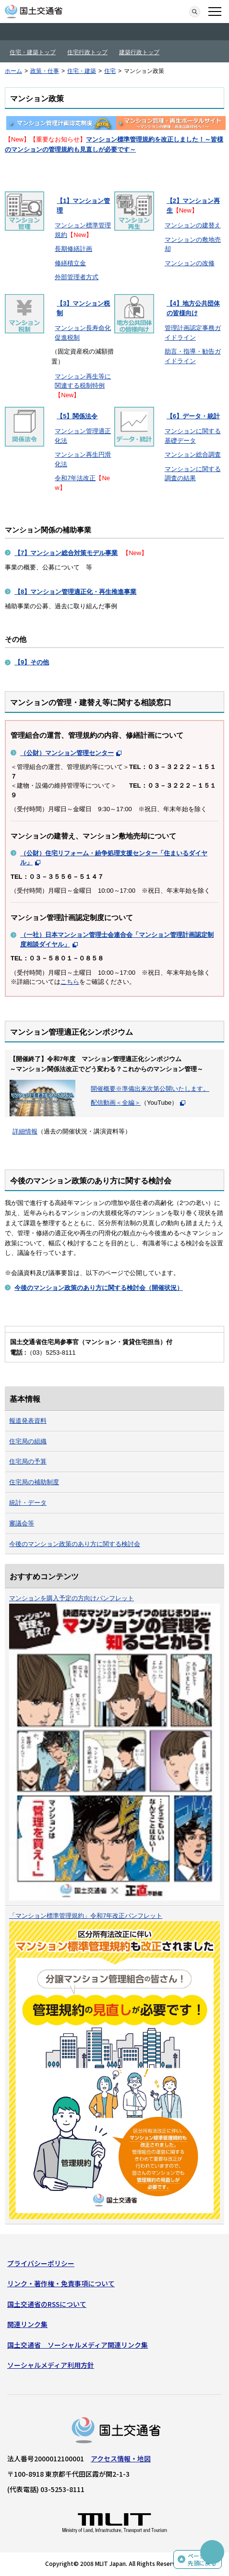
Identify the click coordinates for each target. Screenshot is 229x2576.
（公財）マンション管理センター (67, 752)
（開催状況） (98, 1287)
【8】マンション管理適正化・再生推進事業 (75, 591)
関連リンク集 (27, 2324)
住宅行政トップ (87, 52)
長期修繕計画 (73, 248)
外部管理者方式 (76, 277)
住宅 (110, 71)
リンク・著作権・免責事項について (61, 2283)
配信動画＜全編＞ (116, 1102)
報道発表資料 (28, 1420)
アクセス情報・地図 (121, 2458)
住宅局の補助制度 (34, 1482)
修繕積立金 (70, 263)
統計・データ (28, 1502)
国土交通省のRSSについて (46, 2304)
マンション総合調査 (193, 454)
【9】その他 (31, 662)
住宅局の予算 (28, 1461)
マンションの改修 (190, 263)
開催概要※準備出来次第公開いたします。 (150, 1088)
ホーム (13, 71)
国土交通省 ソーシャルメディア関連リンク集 (77, 2345)
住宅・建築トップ (33, 52)
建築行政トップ (139, 52)
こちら (69, 981)
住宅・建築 (81, 71)
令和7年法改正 (75, 478)
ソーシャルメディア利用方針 (50, 2365)
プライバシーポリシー (40, 2263)
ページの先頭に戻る (202, 2559)
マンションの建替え (193, 225)
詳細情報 (24, 1131)
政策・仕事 (44, 71)
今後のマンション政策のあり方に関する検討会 (74, 1544)
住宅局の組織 (28, 1441)
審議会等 (21, 1523)
